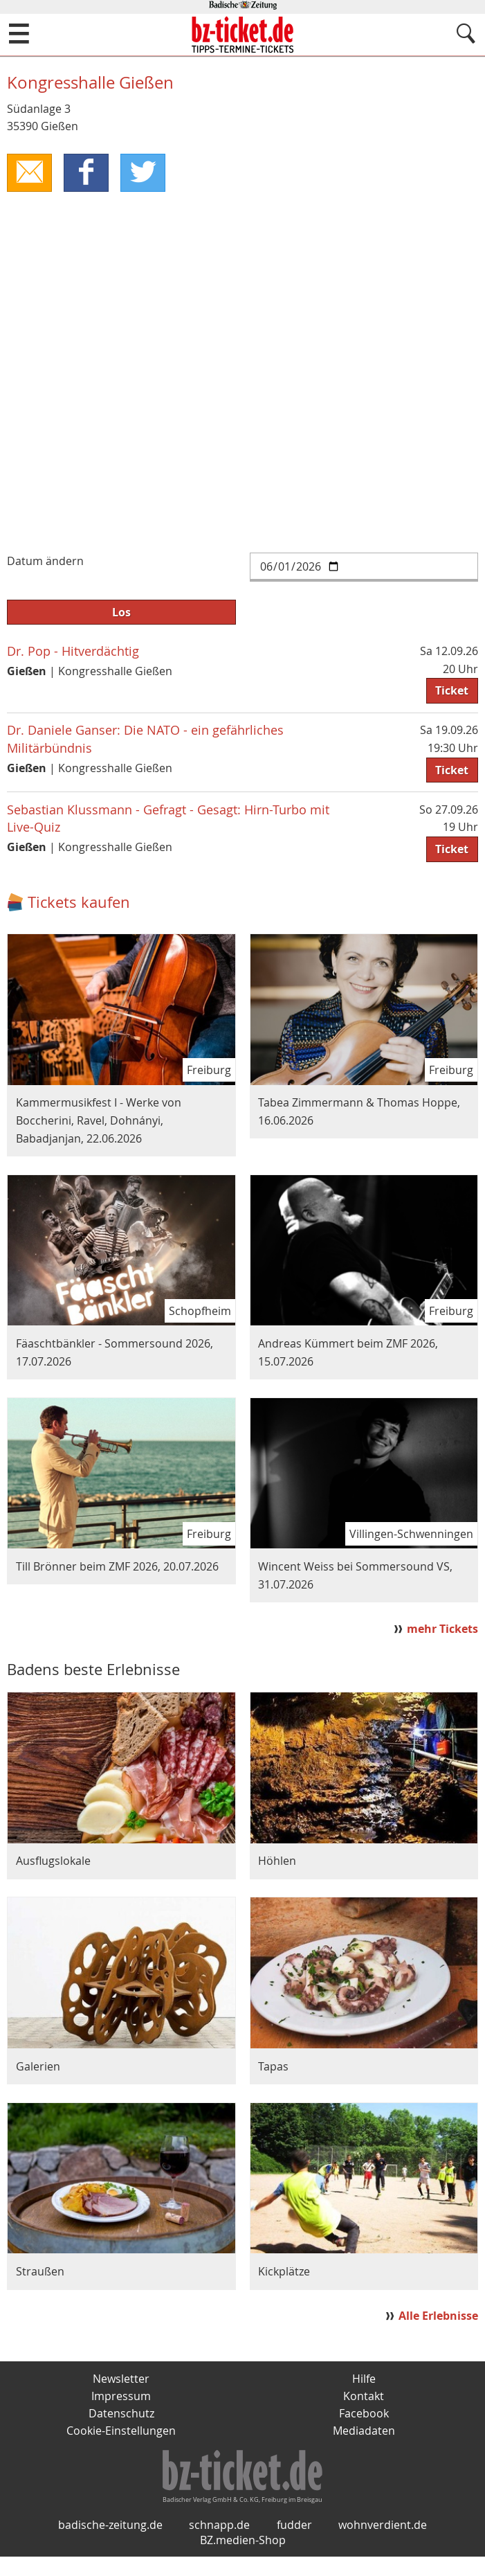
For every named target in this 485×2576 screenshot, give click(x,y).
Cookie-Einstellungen (121, 2432)
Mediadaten (364, 2432)
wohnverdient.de (382, 2544)
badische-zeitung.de (110, 2544)
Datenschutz (121, 2414)
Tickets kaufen (79, 903)
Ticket (451, 691)
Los (121, 612)
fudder (294, 2544)
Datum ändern (45, 561)
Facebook (364, 2414)
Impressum (121, 2396)
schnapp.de (219, 2544)
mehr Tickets (442, 1629)
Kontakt (363, 2396)
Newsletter (121, 2379)
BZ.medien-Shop (243, 2559)
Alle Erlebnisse (438, 2316)
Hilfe (364, 2379)
